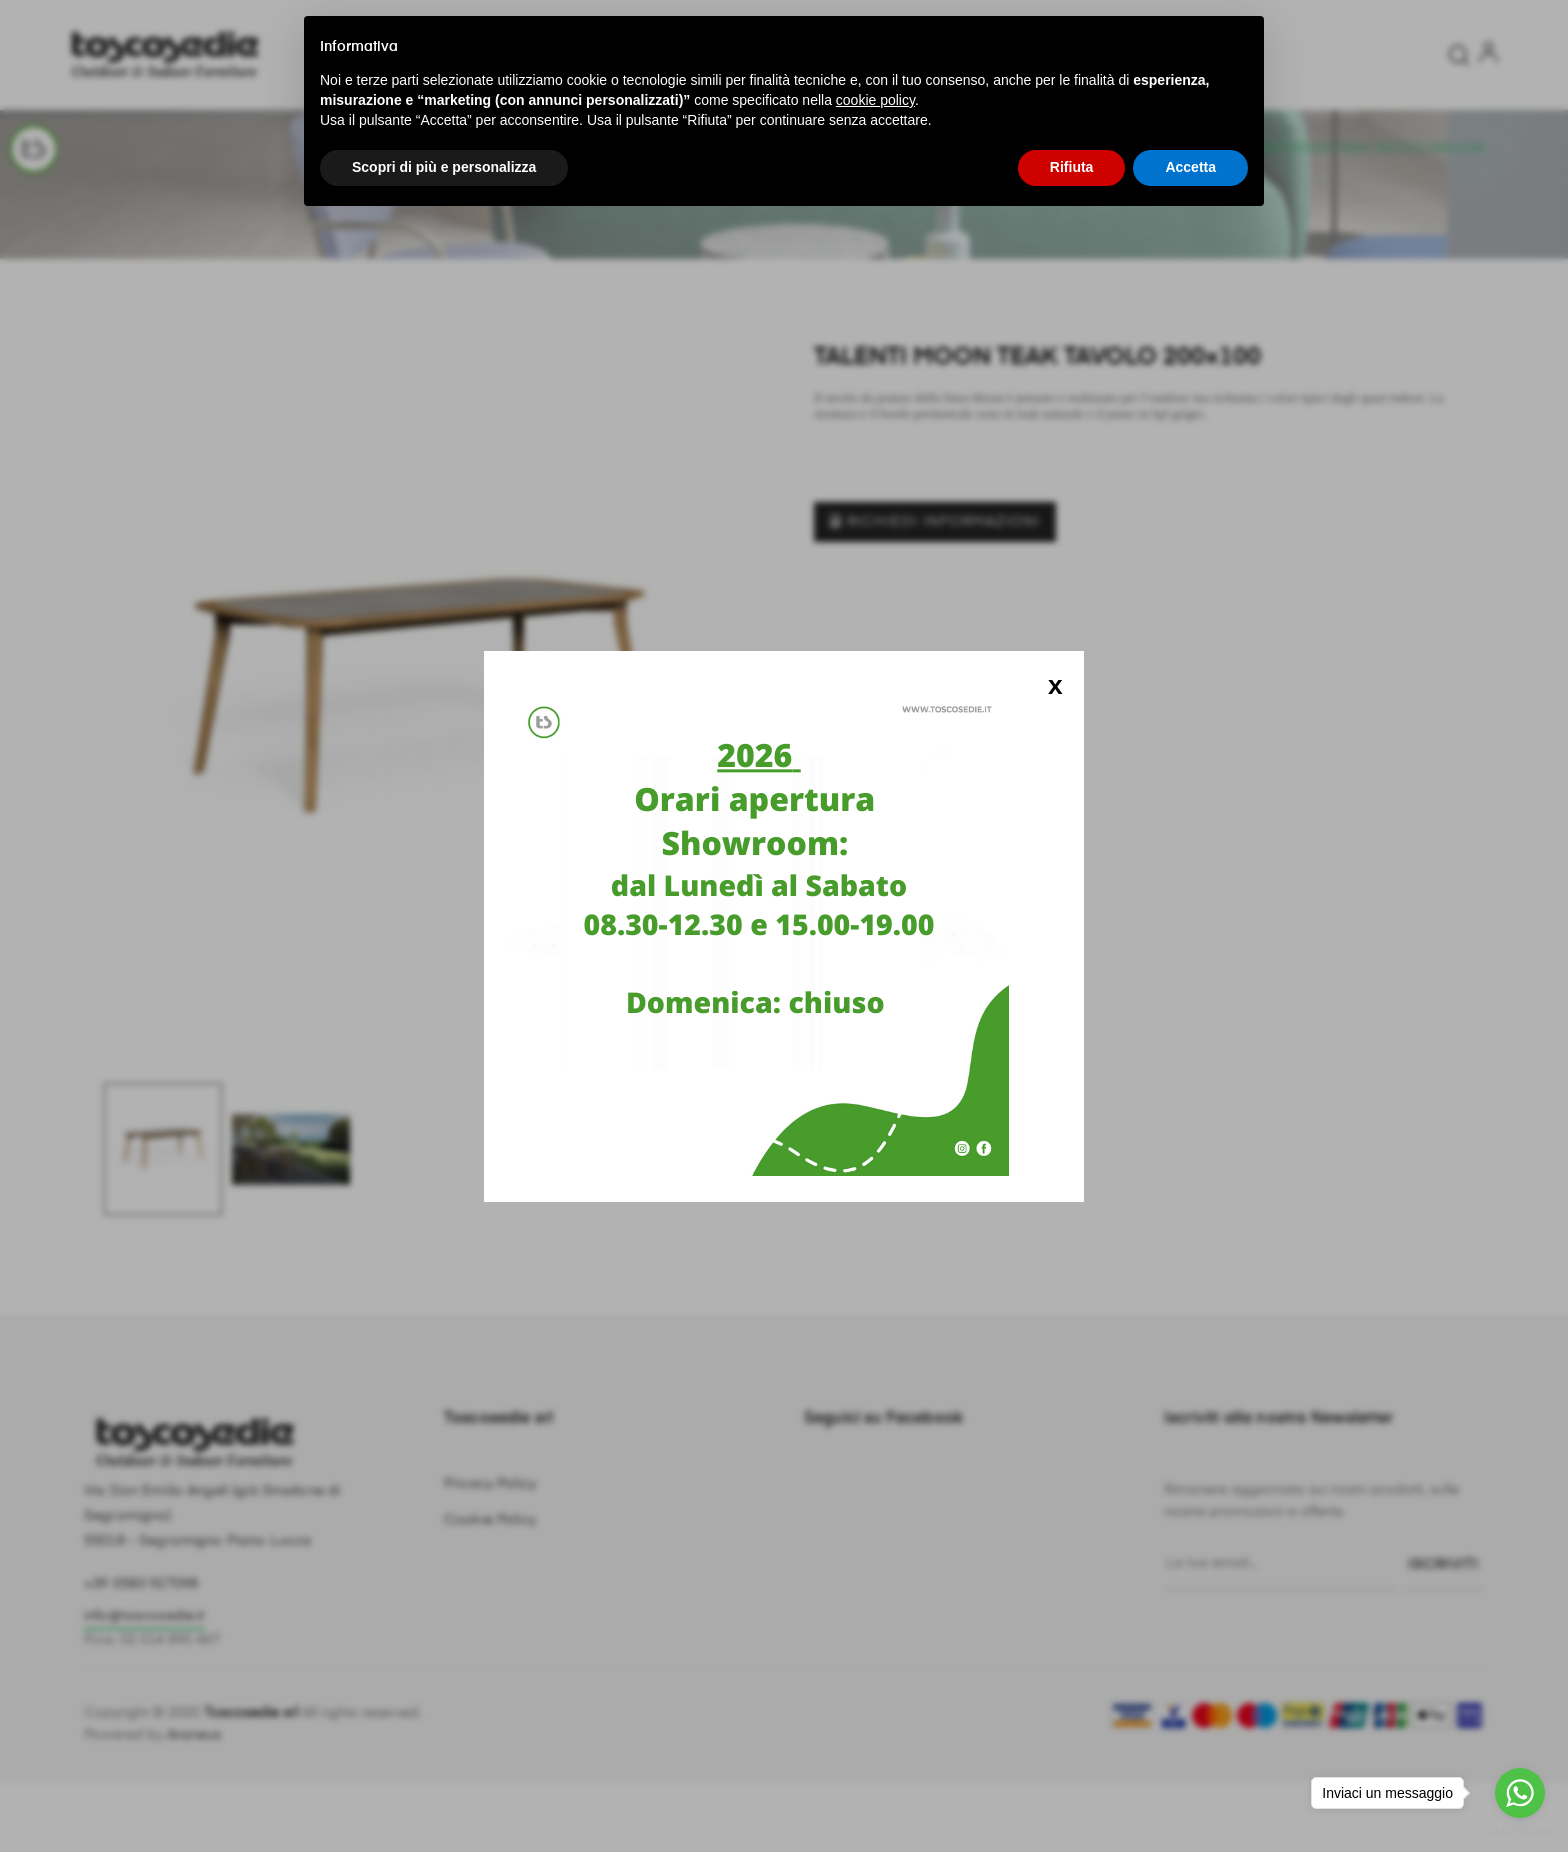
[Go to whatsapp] (1520, 1793)
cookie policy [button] (875, 100)
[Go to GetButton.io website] (1520, 1831)
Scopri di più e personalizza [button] (444, 167)
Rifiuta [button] (1072, 167)
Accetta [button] (1190, 167)
